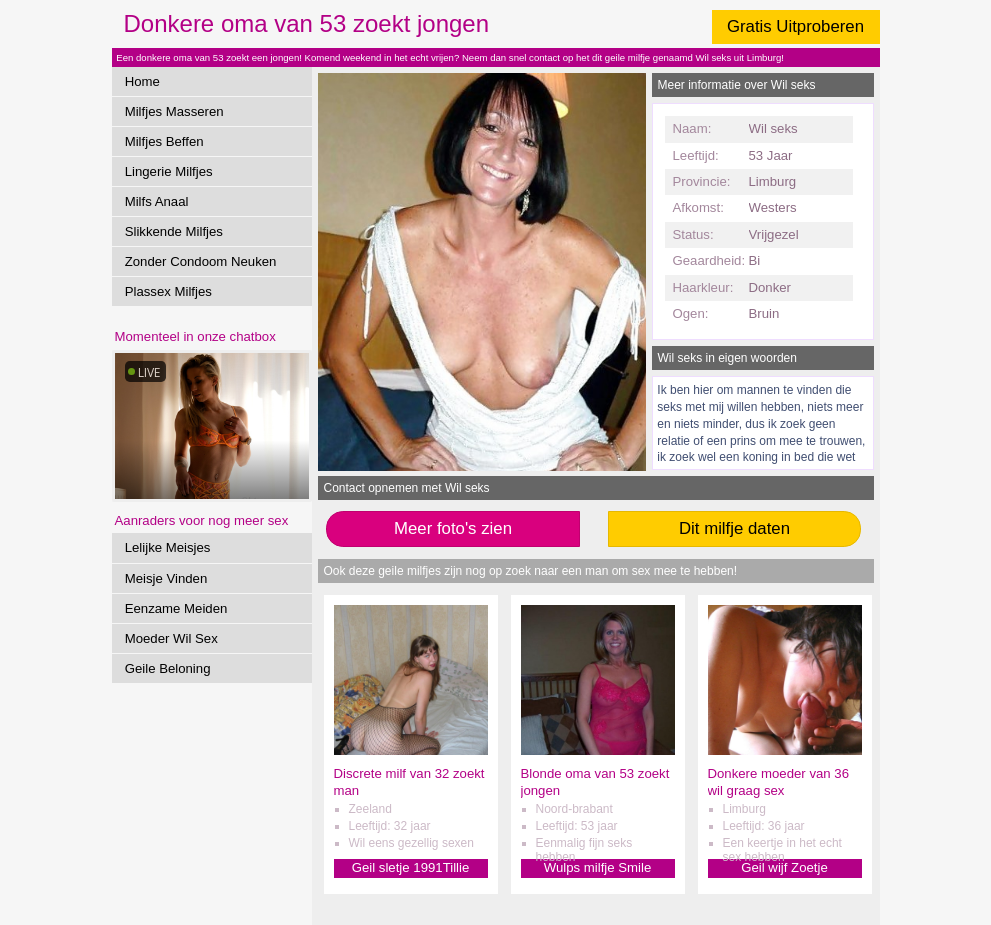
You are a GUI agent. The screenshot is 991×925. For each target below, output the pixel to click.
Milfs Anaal (157, 201)
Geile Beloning (168, 668)
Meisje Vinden (166, 578)
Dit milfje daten (734, 528)
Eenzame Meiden (176, 608)
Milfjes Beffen (164, 141)
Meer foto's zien (453, 528)
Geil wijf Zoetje (784, 867)
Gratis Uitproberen (795, 26)
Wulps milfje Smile (597, 867)
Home (142, 81)
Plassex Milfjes (168, 291)
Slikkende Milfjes (174, 231)
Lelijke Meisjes (168, 547)
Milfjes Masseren (174, 111)
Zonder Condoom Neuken (201, 261)
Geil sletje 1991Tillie (411, 867)
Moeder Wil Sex (171, 638)
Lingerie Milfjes (169, 171)
